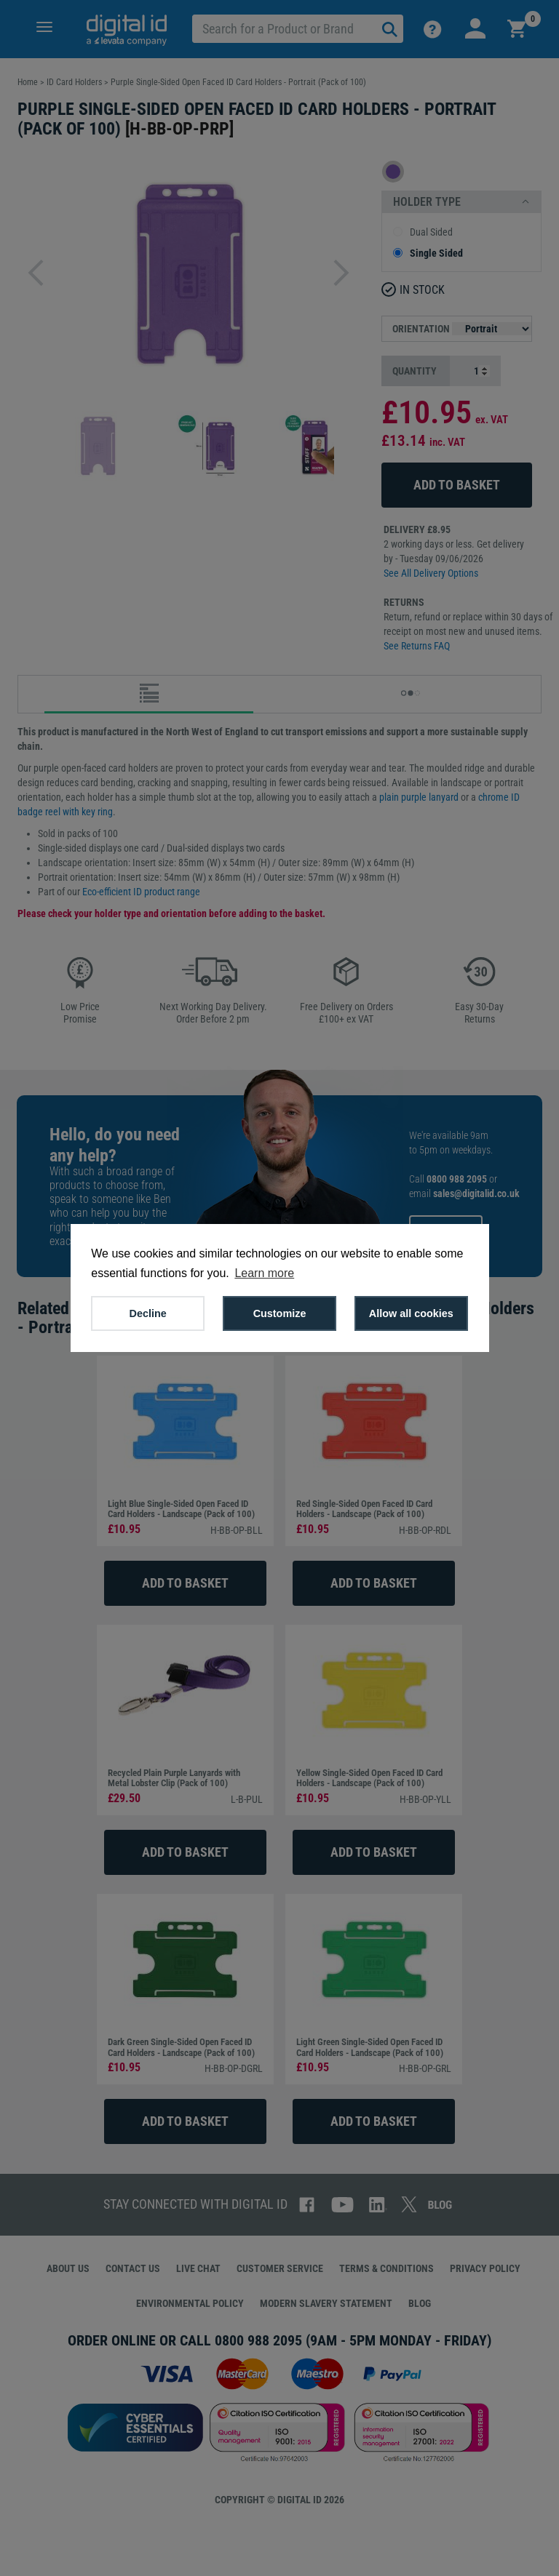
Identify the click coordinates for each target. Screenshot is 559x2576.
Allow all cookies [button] (411, 1313)
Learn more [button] (264, 1273)
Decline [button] (148, 1313)
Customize (279, 1313)
